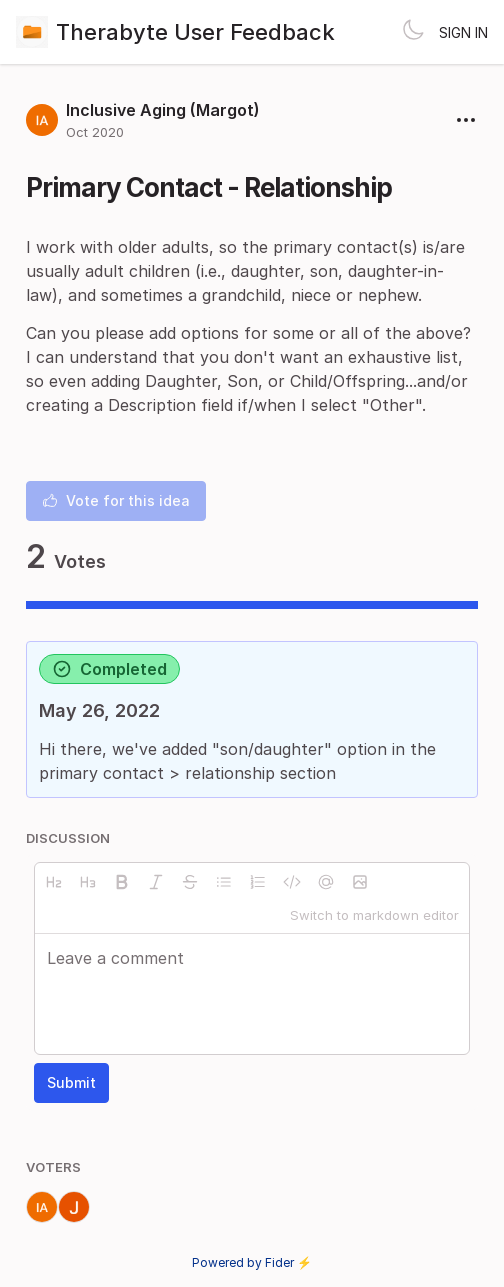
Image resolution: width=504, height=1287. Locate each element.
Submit (71, 1082)
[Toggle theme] (413, 32)
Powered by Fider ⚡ (252, 1262)
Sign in (463, 32)
